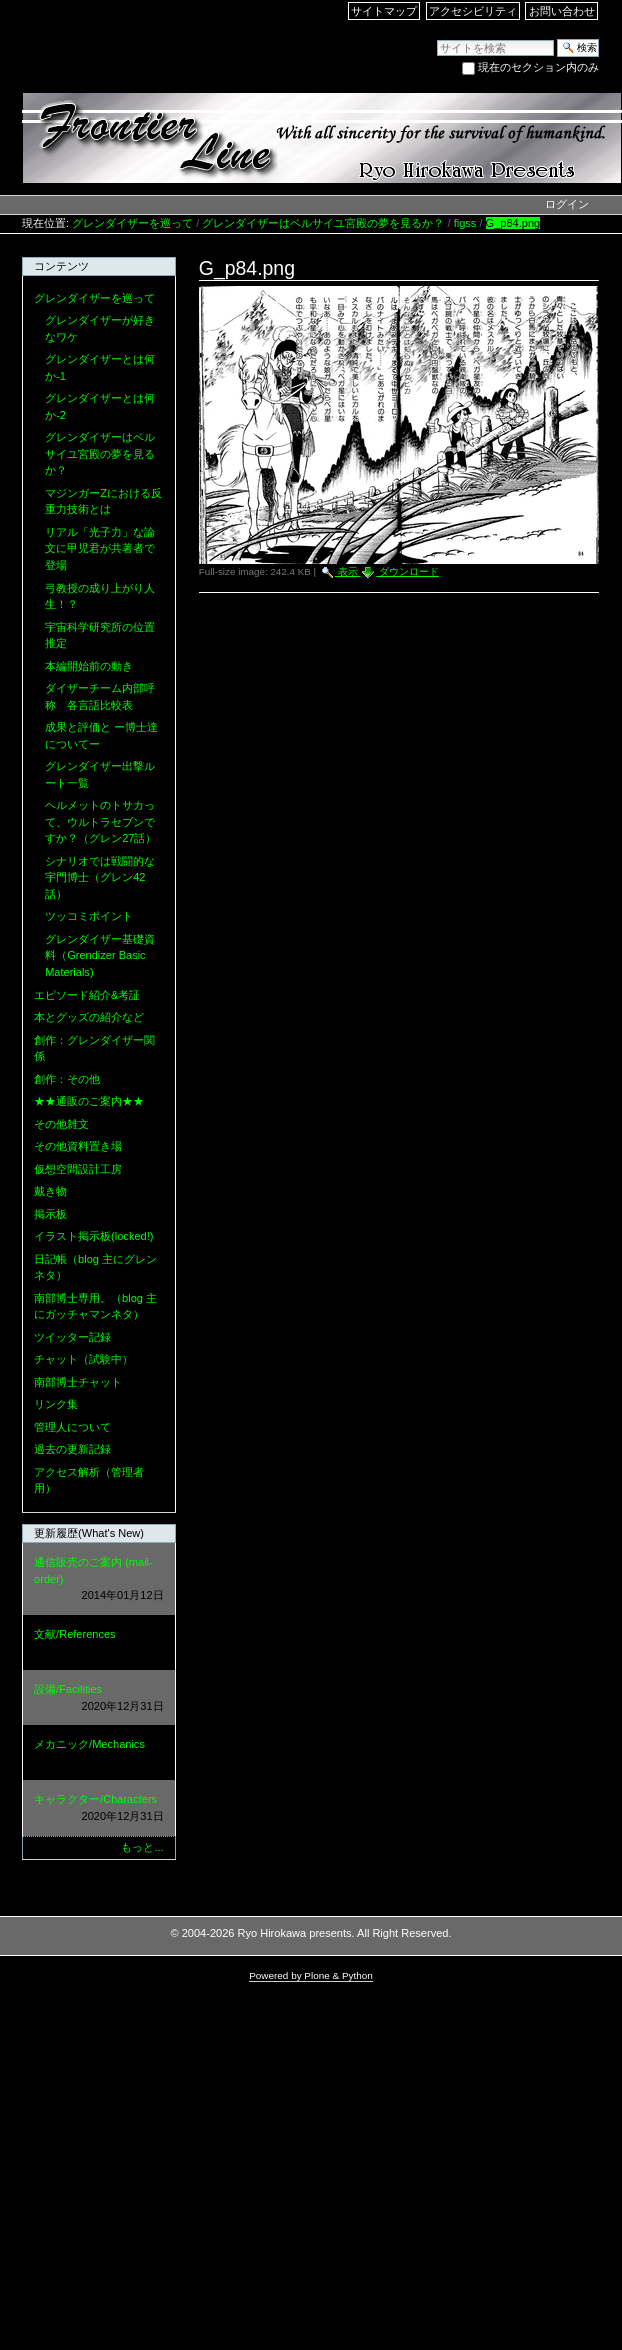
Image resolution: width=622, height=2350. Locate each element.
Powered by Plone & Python (311, 1975)
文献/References (99, 1643)
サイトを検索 (436, 38)
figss (465, 223)
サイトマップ (384, 11)
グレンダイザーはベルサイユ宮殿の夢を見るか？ (323, 223)
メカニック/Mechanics (99, 1753)
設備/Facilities (99, 1698)
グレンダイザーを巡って (132, 223)
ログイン (567, 204)
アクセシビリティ (473, 11)
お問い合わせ (562, 11)
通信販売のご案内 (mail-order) (99, 1580)
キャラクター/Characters (99, 1808)
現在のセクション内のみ (538, 67)
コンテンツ (61, 266)
